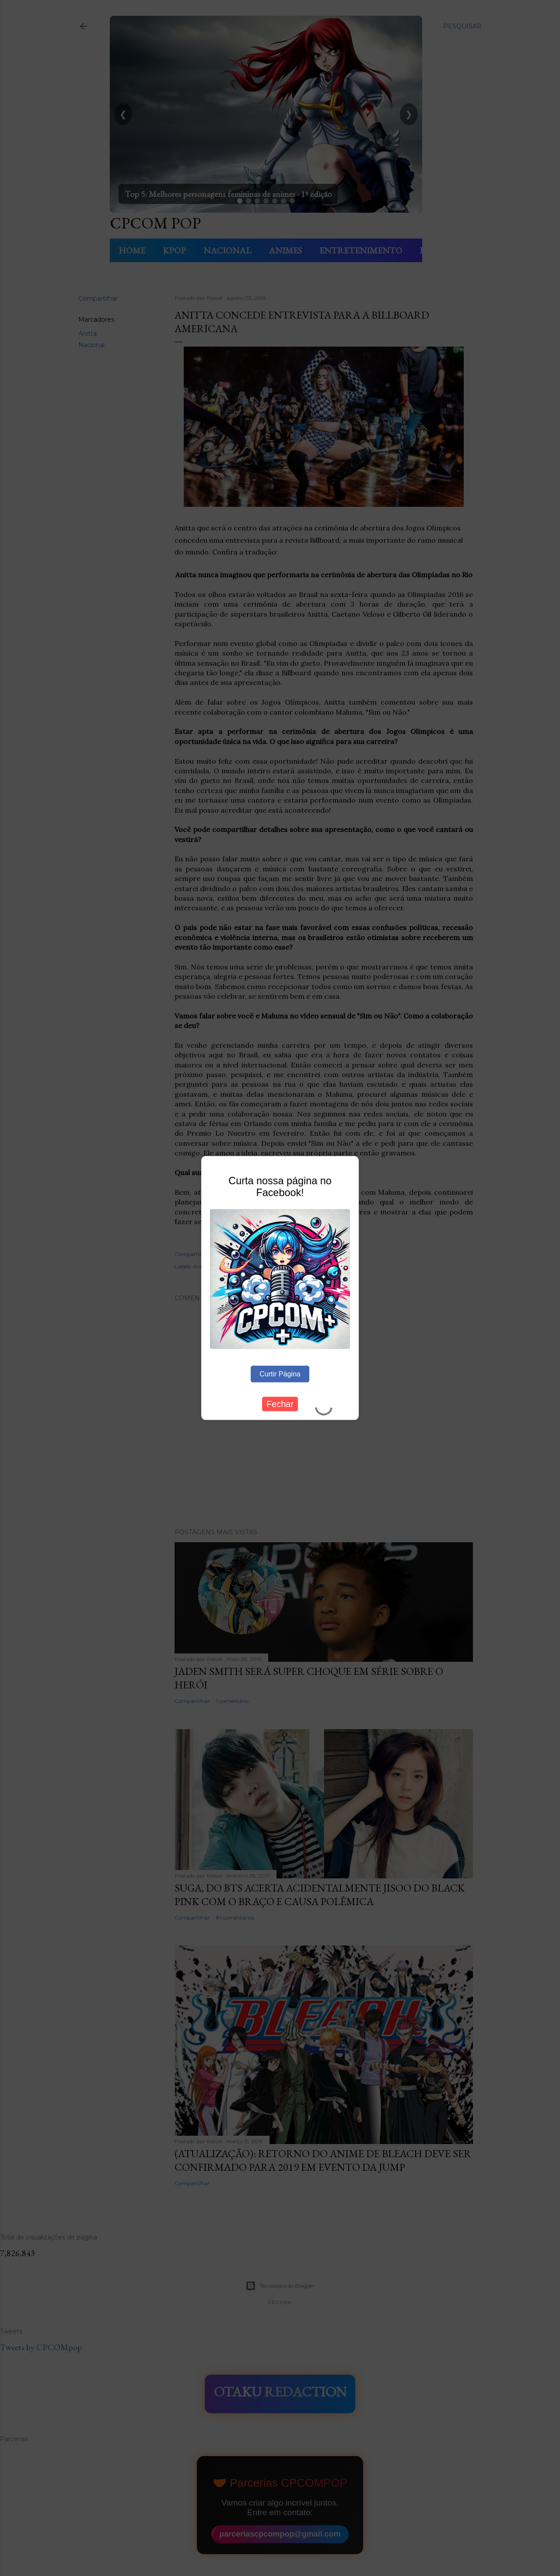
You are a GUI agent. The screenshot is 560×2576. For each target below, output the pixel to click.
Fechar (280, 1403)
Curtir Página (279, 1373)
